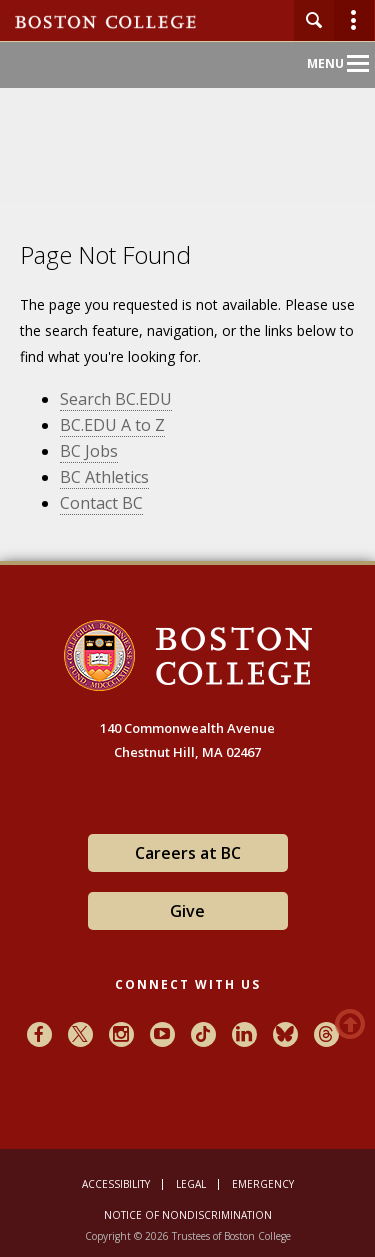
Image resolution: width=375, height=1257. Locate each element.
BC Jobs (89, 451)
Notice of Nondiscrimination (188, 1215)
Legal (191, 1184)
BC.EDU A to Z (112, 425)
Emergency (263, 1184)
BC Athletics (104, 477)
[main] (187, 409)
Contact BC (101, 503)
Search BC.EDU (116, 399)
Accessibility (116, 1184)
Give (187, 911)
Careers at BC (188, 853)
